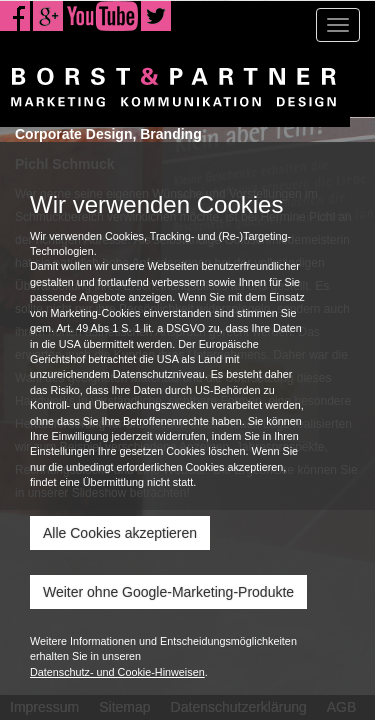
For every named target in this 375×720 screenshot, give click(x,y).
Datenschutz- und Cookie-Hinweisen (117, 672)
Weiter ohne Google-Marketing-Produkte (168, 592)
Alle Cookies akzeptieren (120, 533)
